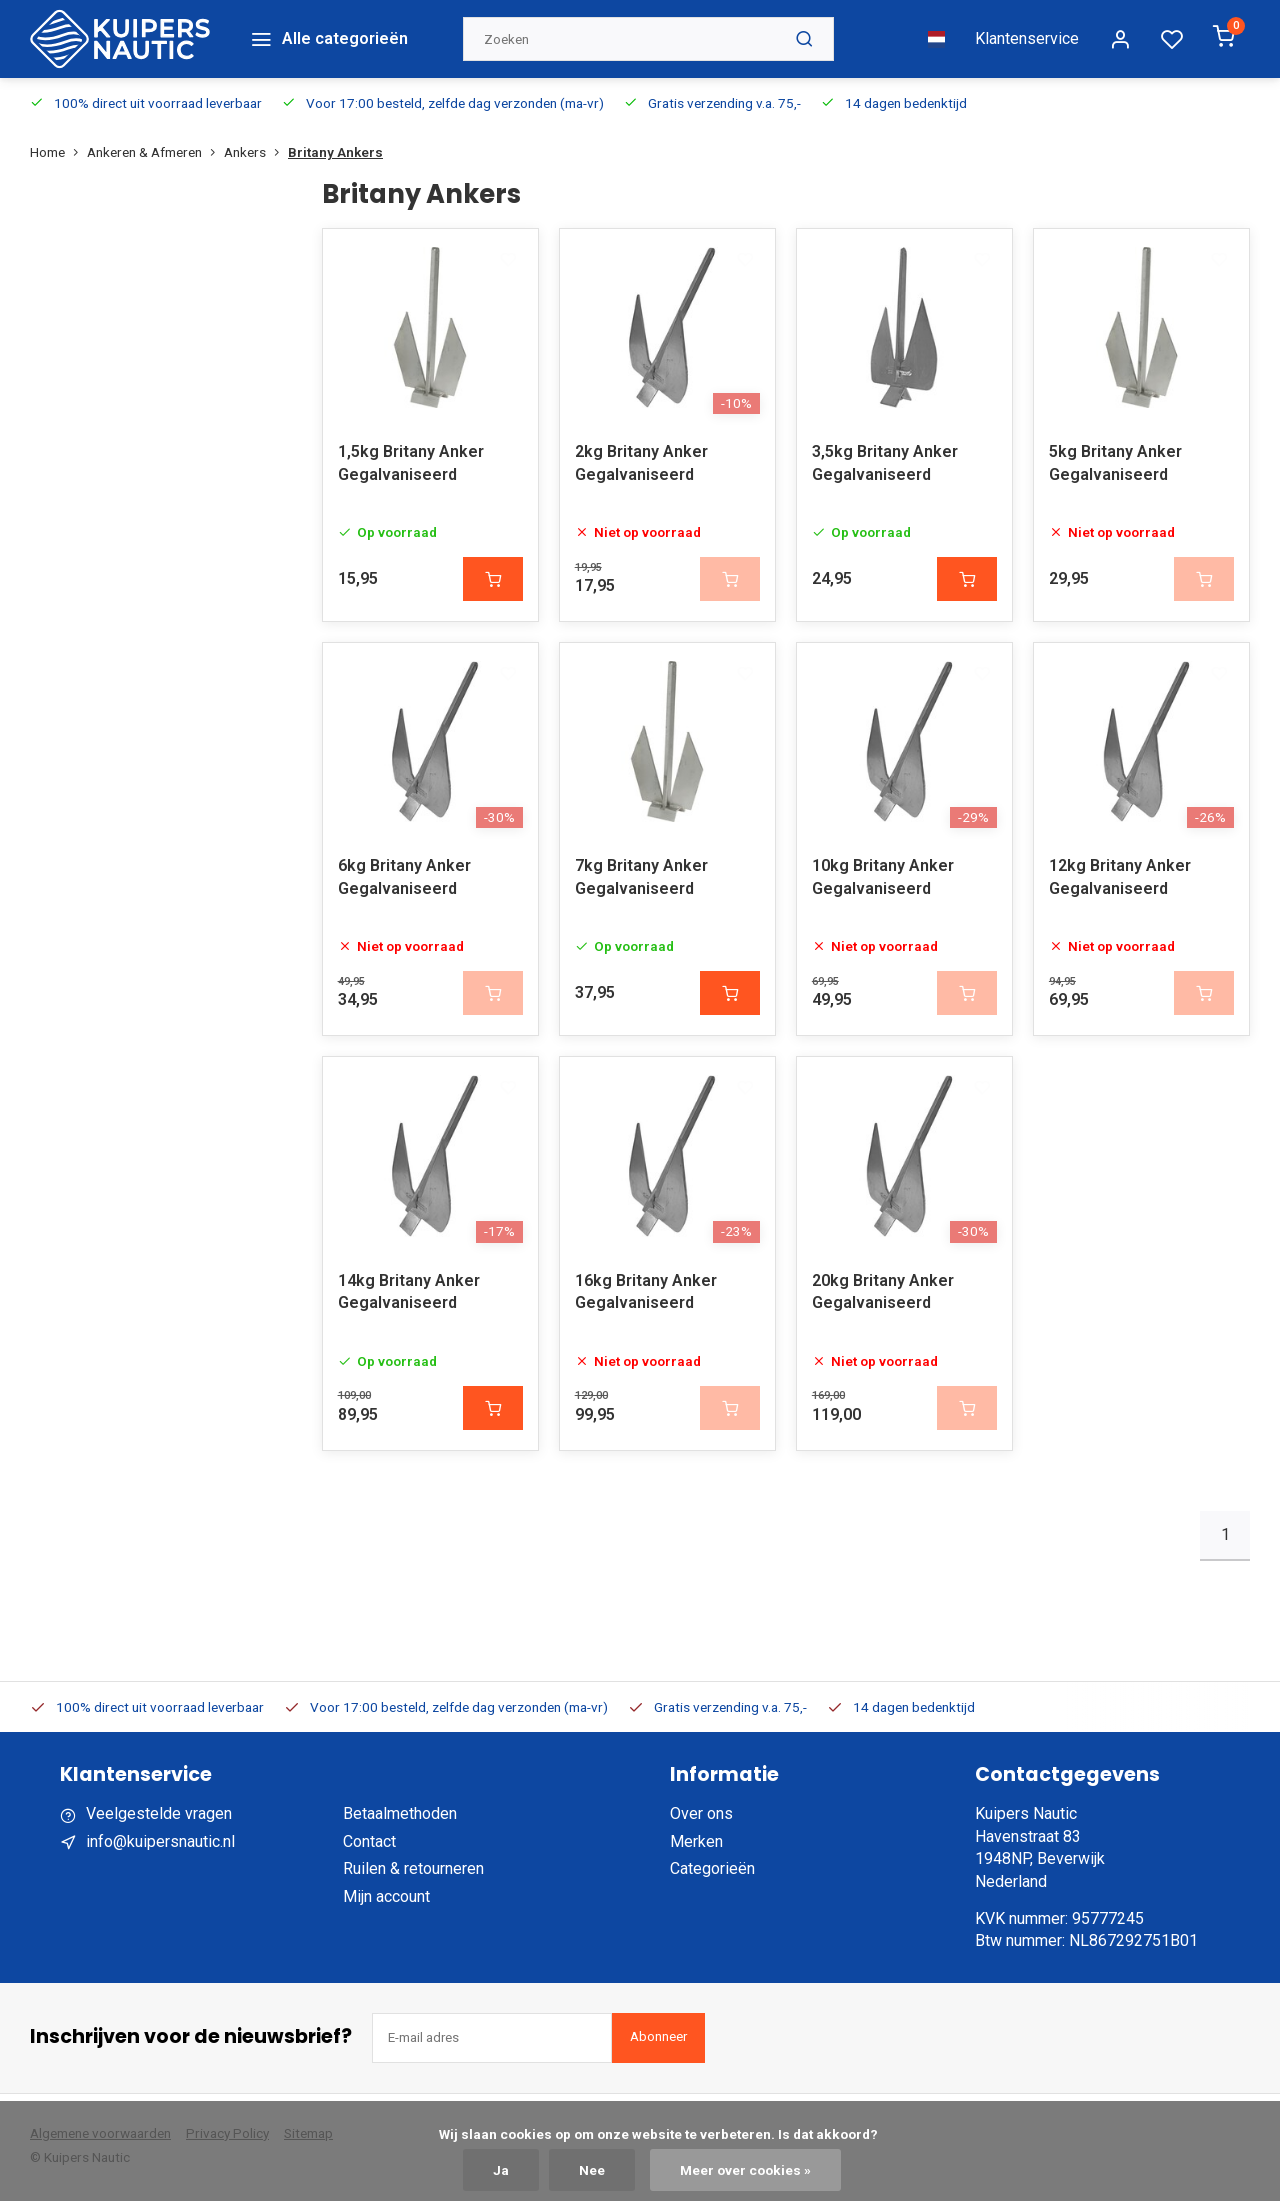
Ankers (256, 148)
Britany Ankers (335, 148)
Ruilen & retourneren (413, 1873)
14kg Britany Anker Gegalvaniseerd (409, 1295)
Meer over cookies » (745, 2170)
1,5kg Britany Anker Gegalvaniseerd (411, 461)
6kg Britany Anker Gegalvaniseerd (404, 878)
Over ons (701, 1818)
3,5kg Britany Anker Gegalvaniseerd (885, 461)
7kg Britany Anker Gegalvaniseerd (641, 878)
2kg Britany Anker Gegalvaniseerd (641, 461)
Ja (501, 2170)
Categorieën (712, 1873)
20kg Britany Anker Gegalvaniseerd (883, 1295)
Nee (592, 2170)
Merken (696, 1845)
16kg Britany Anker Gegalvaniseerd (646, 1295)
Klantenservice (1027, 36)
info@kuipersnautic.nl (160, 1845)
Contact (369, 1845)
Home (58, 148)
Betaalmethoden (400, 1818)
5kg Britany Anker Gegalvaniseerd (1115, 461)
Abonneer (658, 2041)
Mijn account (386, 1900)
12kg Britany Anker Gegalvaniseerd (1120, 878)
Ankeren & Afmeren (155, 148)
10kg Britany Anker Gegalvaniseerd (883, 878)
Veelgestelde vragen (159, 1818)
